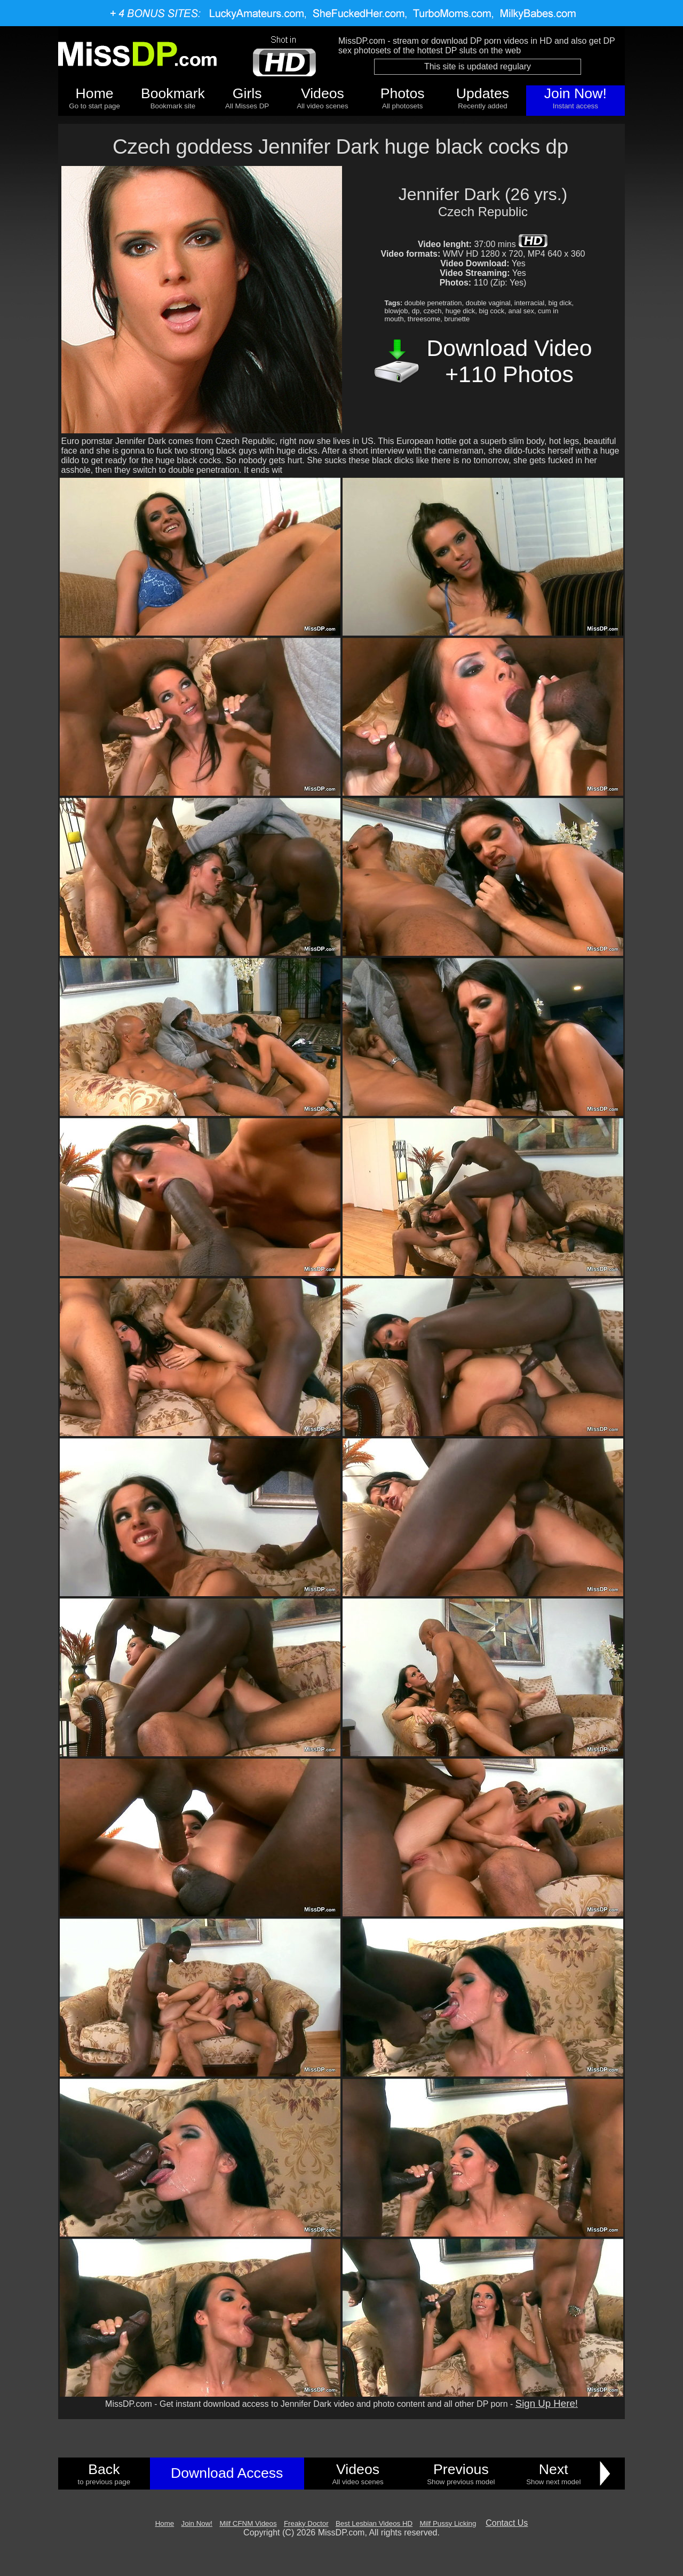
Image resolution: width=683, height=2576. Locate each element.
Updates (482, 93)
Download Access (227, 2473)
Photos (402, 93)
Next (553, 2469)
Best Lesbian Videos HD (374, 2523)
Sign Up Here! (546, 2403)
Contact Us (507, 2522)
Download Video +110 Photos (509, 361)
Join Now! (575, 93)
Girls (247, 93)
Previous (461, 2469)
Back (104, 2469)
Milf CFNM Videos (247, 2523)
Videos (322, 93)
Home (95, 93)
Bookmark (173, 93)
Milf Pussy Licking (448, 2523)
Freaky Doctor (306, 2523)
